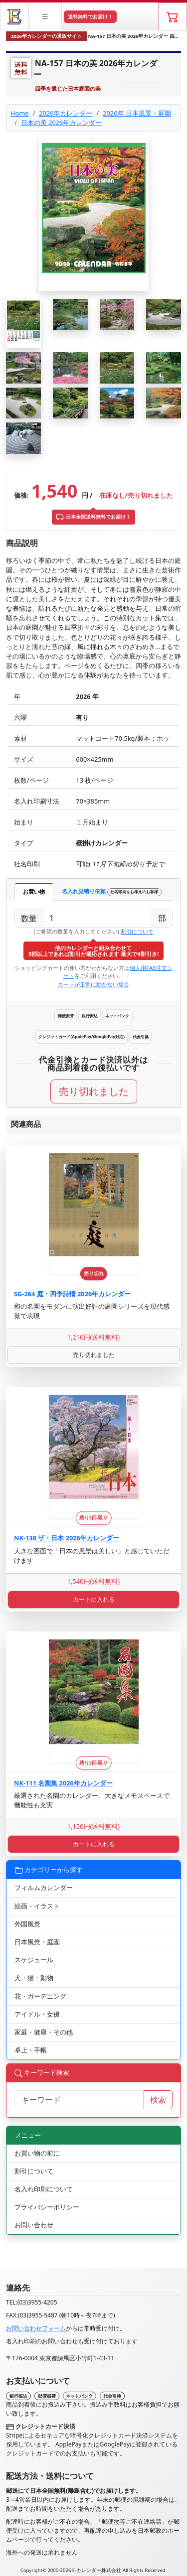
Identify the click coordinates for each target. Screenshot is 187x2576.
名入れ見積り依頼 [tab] (112, 891)
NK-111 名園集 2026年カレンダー (63, 1782)
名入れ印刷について (43, 2188)
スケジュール (33, 1959)
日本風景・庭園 (37, 1941)
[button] (45, 16)
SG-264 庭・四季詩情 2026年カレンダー (72, 1293)
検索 (158, 2099)
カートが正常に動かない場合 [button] (93, 984)
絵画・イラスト (37, 1905)
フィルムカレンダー (43, 1887)
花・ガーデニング (40, 1996)
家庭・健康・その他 (43, 2032)
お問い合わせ (33, 2224)
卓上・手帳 (30, 2049)
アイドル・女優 (37, 2014)
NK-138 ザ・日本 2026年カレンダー (66, 1537)
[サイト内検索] (79, 2099)
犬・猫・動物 (33, 1977)
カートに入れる (94, 1599)
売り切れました (94, 1091)
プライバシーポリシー (46, 2206)
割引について (137, 931)
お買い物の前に (37, 2153)
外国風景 (27, 1923)
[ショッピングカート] (172, 16)
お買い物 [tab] (34, 891)
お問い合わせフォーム (36, 2328)
